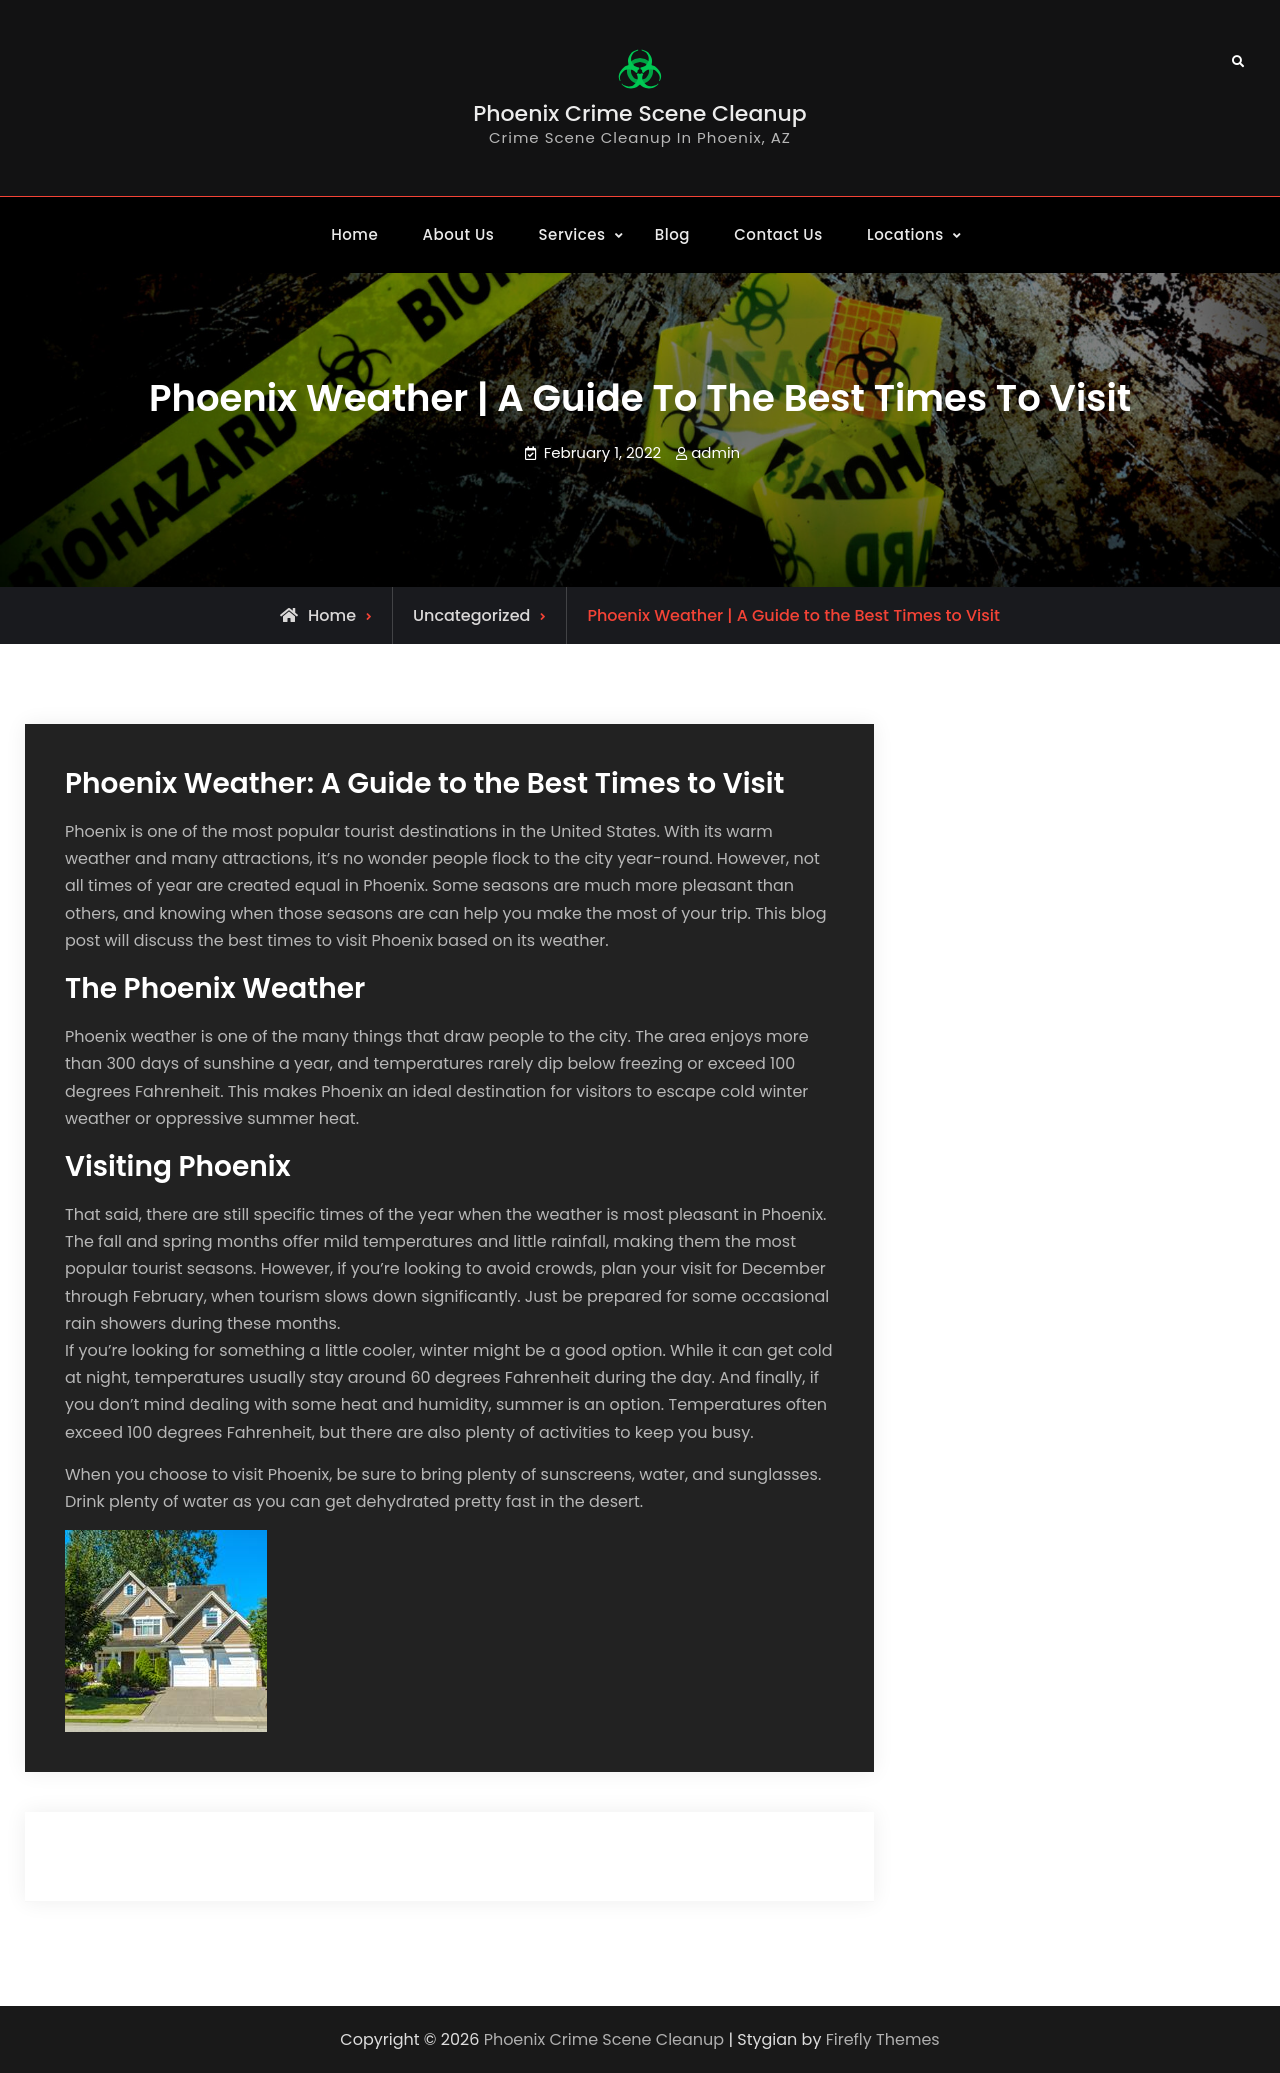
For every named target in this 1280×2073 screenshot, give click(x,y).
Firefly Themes (883, 2039)
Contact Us (778, 234)
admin (715, 452)
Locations (905, 234)
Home (354, 234)
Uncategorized (471, 615)
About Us (459, 234)
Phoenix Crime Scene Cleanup (640, 113)
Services (572, 234)
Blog (672, 234)
